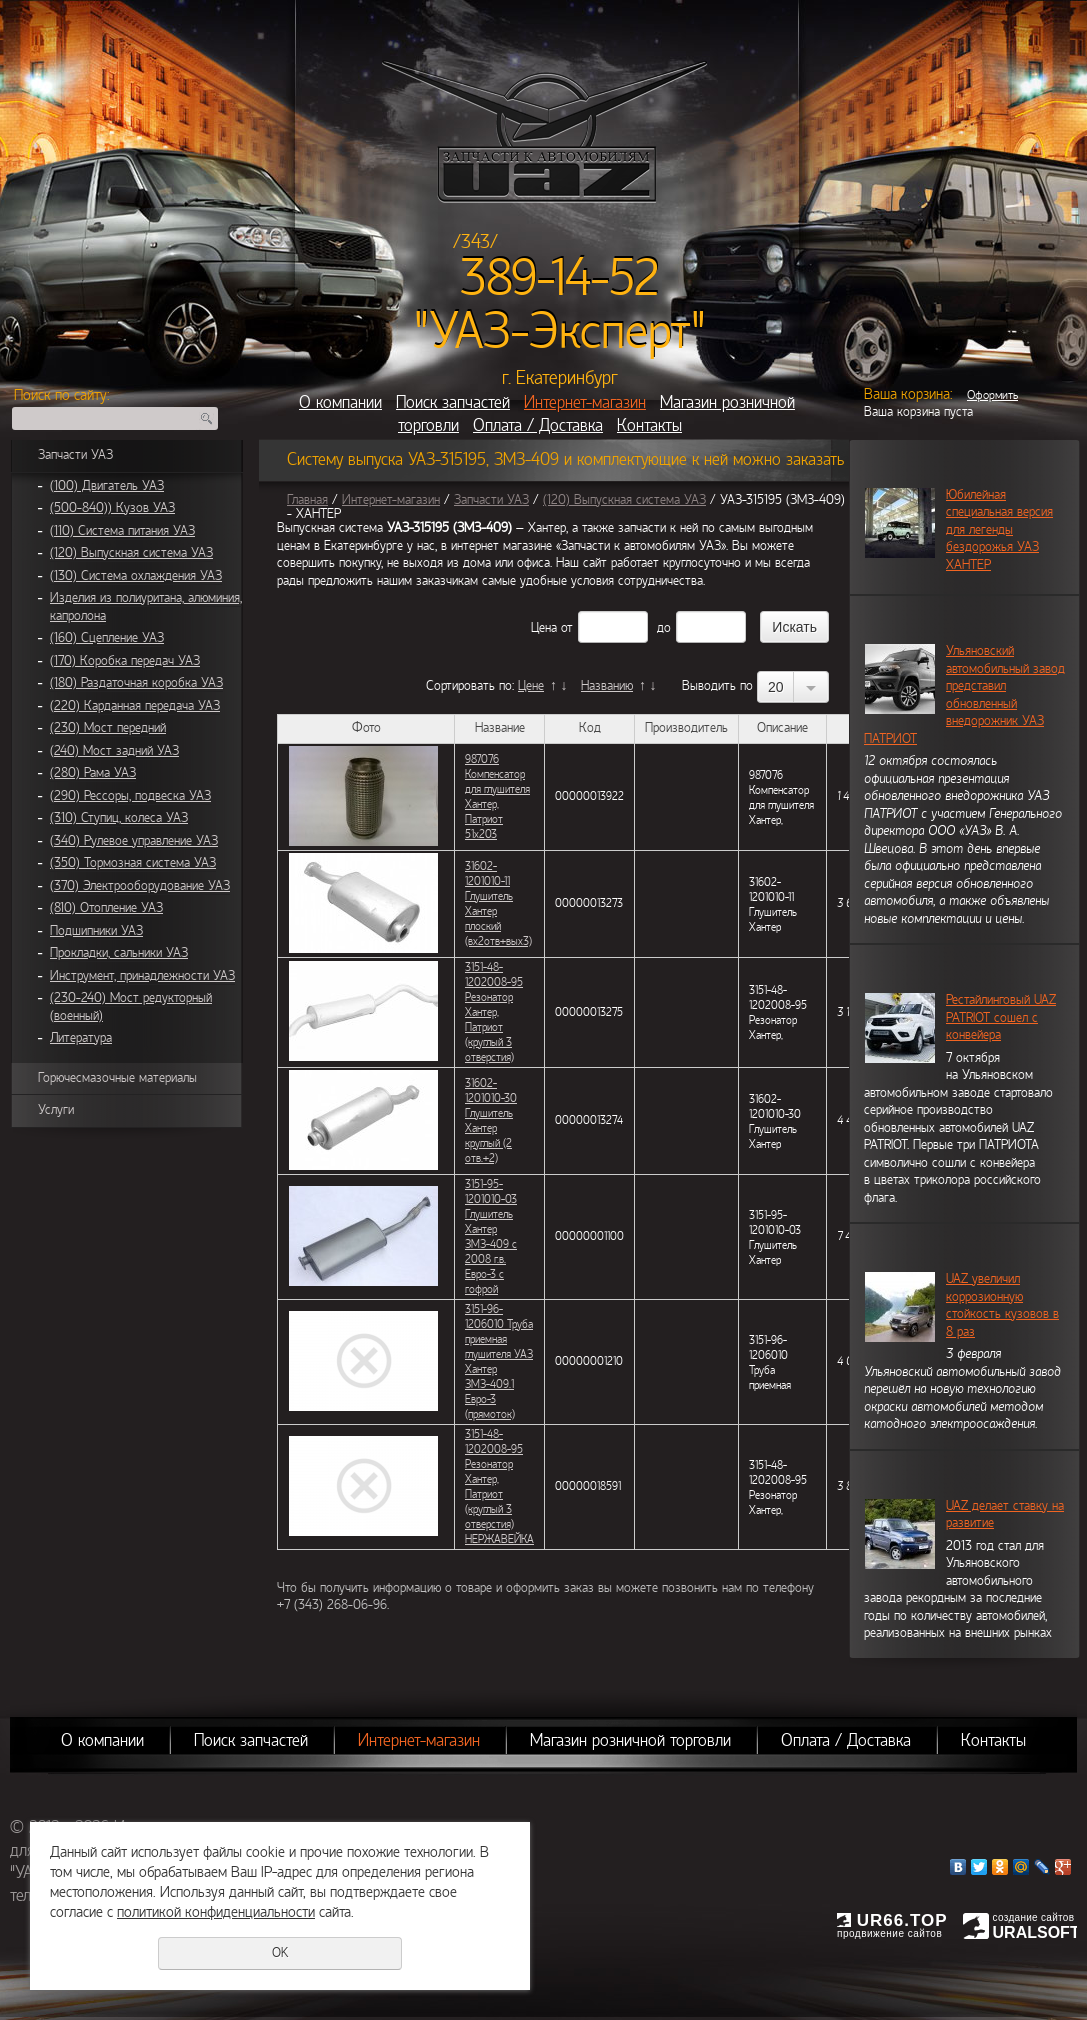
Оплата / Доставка (538, 425)
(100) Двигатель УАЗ (107, 486)
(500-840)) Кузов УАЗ (112, 508)
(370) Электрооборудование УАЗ (140, 886)
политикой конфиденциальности (216, 1912)
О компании (340, 402)
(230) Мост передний (108, 728)
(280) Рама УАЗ (93, 773)
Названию (607, 686)
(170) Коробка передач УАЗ (125, 661)
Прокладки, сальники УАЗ (119, 953)
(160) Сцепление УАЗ (107, 638)
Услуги (56, 1110)
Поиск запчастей (453, 402)
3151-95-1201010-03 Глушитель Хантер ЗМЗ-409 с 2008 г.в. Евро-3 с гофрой (491, 1236)
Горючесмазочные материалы (117, 1078)
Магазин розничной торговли (630, 1740)
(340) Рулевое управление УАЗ (134, 841)
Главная (307, 500)
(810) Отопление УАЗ (106, 908)
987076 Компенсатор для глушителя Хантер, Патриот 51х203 (497, 796)
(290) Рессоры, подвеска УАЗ (130, 796)
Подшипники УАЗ (96, 931)
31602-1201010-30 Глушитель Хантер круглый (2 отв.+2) (491, 1120)
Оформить (992, 395)
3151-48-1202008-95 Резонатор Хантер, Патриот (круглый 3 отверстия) (494, 1012)
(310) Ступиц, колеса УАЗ (119, 818)
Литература (81, 1038)
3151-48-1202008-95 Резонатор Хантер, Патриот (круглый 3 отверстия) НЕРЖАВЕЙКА (499, 1486)
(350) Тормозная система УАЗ (133, 863)
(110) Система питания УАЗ (122, 531)
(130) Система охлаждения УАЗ (136, 576)
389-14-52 (559, 278)
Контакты (649, 425)
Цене (531, 686)
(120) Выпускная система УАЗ (131, 553)
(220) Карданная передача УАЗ (135, 706)
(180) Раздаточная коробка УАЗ (136, 683)
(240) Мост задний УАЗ (114, 751)
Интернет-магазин (585, 402)
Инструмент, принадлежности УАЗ (142, 976)
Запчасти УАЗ (75, 455)
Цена (544, 628)
